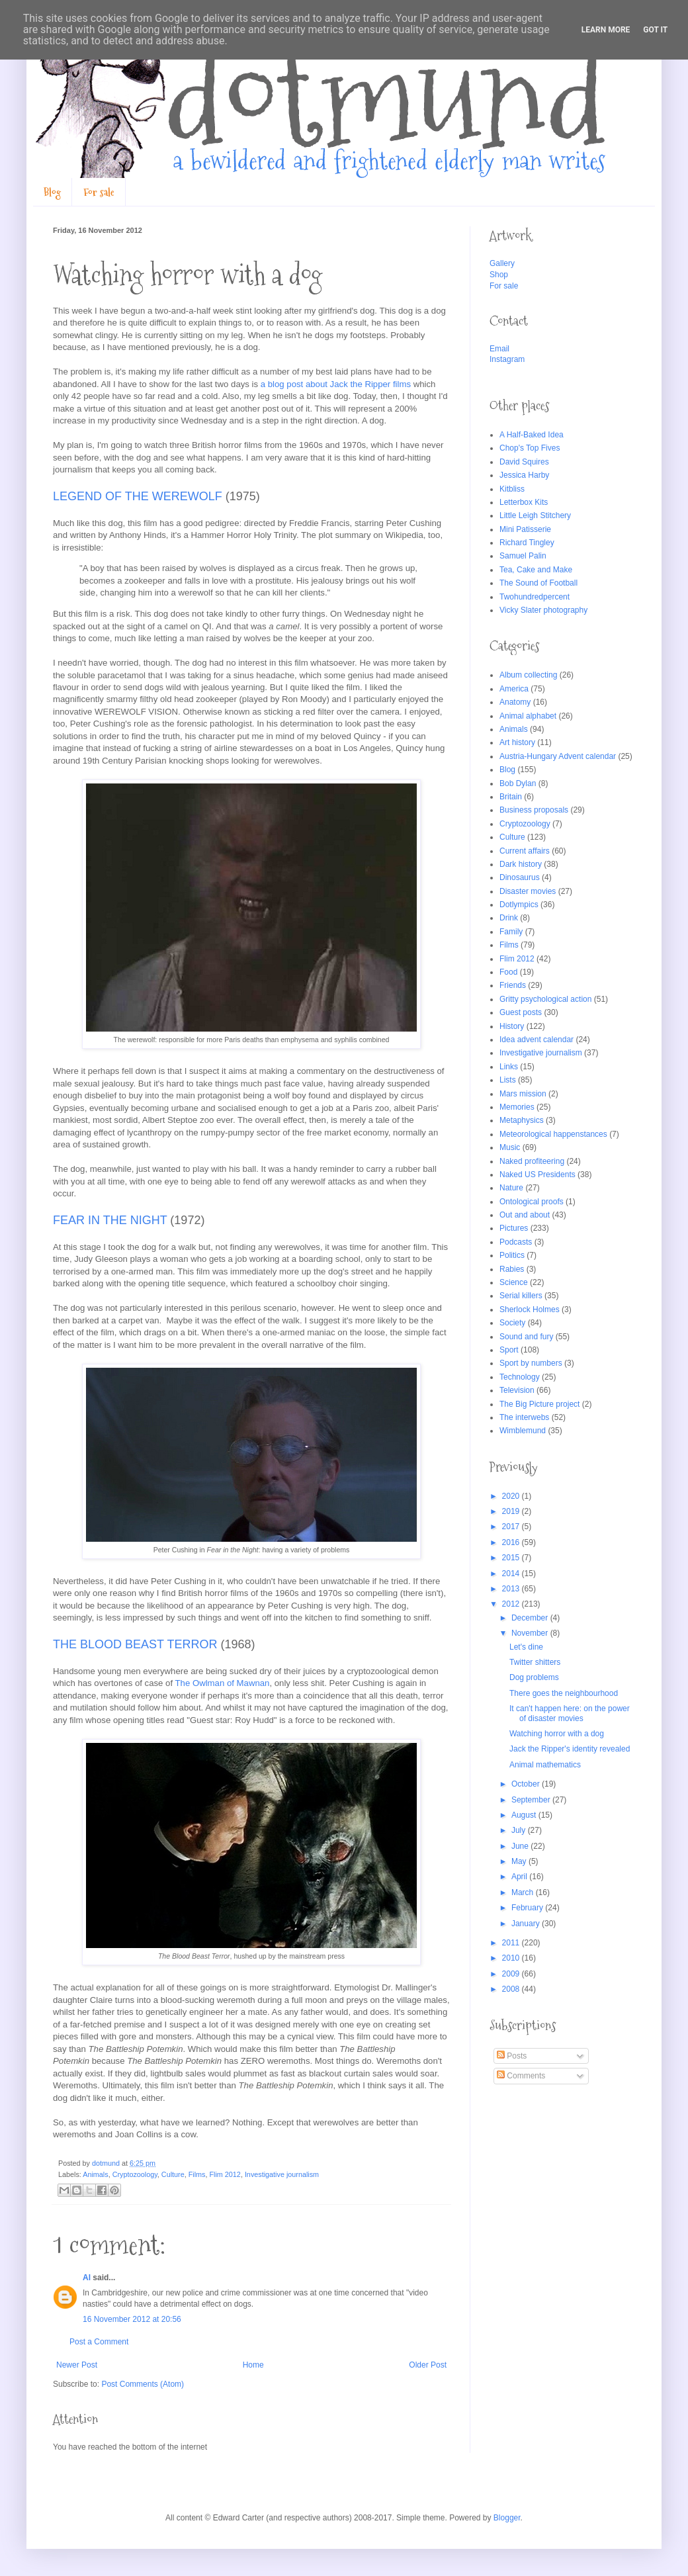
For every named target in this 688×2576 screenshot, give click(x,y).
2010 (512, 1958)
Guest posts (520, 1012)
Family (511, 931)
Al (87, 2277)
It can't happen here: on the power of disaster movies (569, 1713)
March (523, 1892)
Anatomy (515, 702)
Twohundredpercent (534, 596)
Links (508, 1066)
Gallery (502, 263)
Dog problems (534, 1677)
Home (253, 2365)
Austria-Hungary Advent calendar (557, 756)
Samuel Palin (522, 555)
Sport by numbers (530, 1363)
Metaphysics (521, 1120)
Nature (511, 1187)
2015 (512, 1557)
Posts (512, 2056)
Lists (507, 1080)
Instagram (507, 359)
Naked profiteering (531, 1161)
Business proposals (533, 810)
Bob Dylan (517, 783)
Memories (517, 1107)
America (514, 688)
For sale (98, 192)
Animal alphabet (527, 716)
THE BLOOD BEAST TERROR (135, 1644)
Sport (509, 1350)
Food (508, 972)
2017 (512, 1526)
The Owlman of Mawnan (222, 1683)
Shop (499, 274)
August (524, 1815)
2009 (512, 1973)
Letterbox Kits (523, 502)
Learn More (605, 29)
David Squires (524, 461)
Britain (510, 796)
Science (513, 1282)
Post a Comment (98, 2341)
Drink (508, 917)
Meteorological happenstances (553, 1134)
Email (499, 348)
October (526, 1784)
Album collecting (528, 675)
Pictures (513, 1228)
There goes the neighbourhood (563, 1693)
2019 (512, 1511)
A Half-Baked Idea (531, 434)
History (511, 1026)
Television (517, 1390)
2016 (512, 1542)
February (528, 1907)
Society (512, 1322)
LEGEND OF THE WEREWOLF (137, 496)
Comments (521, 2075)
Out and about (524, 1215)
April (520, 1876)
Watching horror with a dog (556, 1733)
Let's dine (526, 1647)
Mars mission (522, 1093)
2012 (512, 1604)
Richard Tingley (526, 542)
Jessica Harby (524, 475)
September (531, 1799)
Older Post (428, 2365)
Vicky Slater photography (543, 610)
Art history (517, 742)
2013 (512, 1588)
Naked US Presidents (537, 1174)
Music (509, 1147)
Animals (95, 2174)
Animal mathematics (545, 1764)
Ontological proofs (531, 1201)
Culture (173, 2174)
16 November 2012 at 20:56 (132, 2319)
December (530, 1617)
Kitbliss (512, 489)
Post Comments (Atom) (142, 2384)
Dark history (520, 864)
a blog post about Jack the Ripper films (334, 384)
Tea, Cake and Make (535, 569)
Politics (512, 1255)
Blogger (507, 2517)
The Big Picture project (539, 1404)
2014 (512, 1573)
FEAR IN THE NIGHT (110, 1220)
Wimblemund (522, 1430)
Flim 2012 (224, 2174)
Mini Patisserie (525, 529)
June (521, 1846)
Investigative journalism (282, 2174)
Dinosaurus (519, 877)
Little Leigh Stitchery (535, 515)
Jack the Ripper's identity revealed (569, 1749)
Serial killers (520, 1295)
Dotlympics (518, 904)
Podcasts (515, 1242)
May (520, 1861)
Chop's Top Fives (529, 448)
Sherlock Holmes (529, 1309)
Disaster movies (527, 891)
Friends (512, 985)
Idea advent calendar (536, 1039)
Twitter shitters (534, 1662)
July (519, 1830)
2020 (512, 1496)
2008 (512, 1989)
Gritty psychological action (545, 999)
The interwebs (524, 1417)
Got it (655, 29)
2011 (512, 1942)
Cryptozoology (134, 2174)
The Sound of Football (538, 583)
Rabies (511, 1269)
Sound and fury (526, 1336)
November (530, 1633)
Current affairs (524, 851)
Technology (519, 1377)
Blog (52, 192)
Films (197, 2174)
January (526, 1923)
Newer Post (76, 2365)
